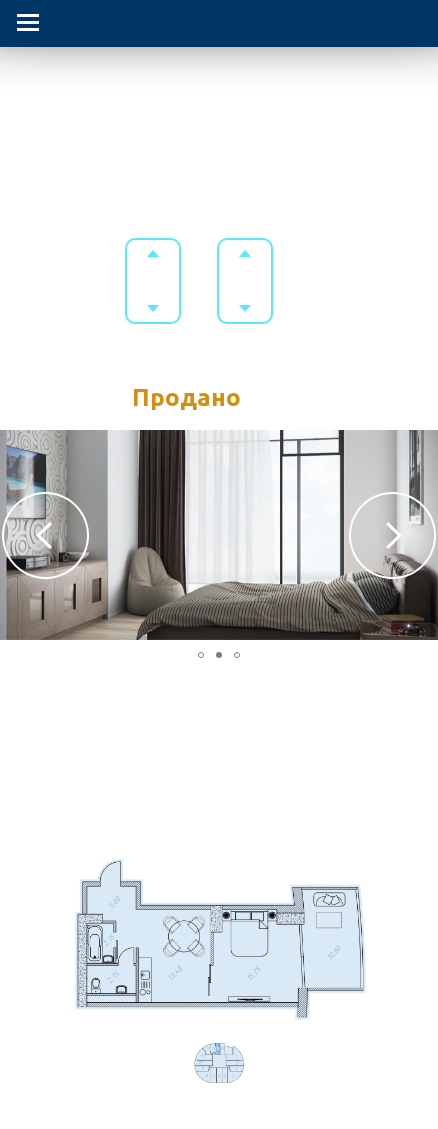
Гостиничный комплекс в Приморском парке (219, 87)
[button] (45, 535)
